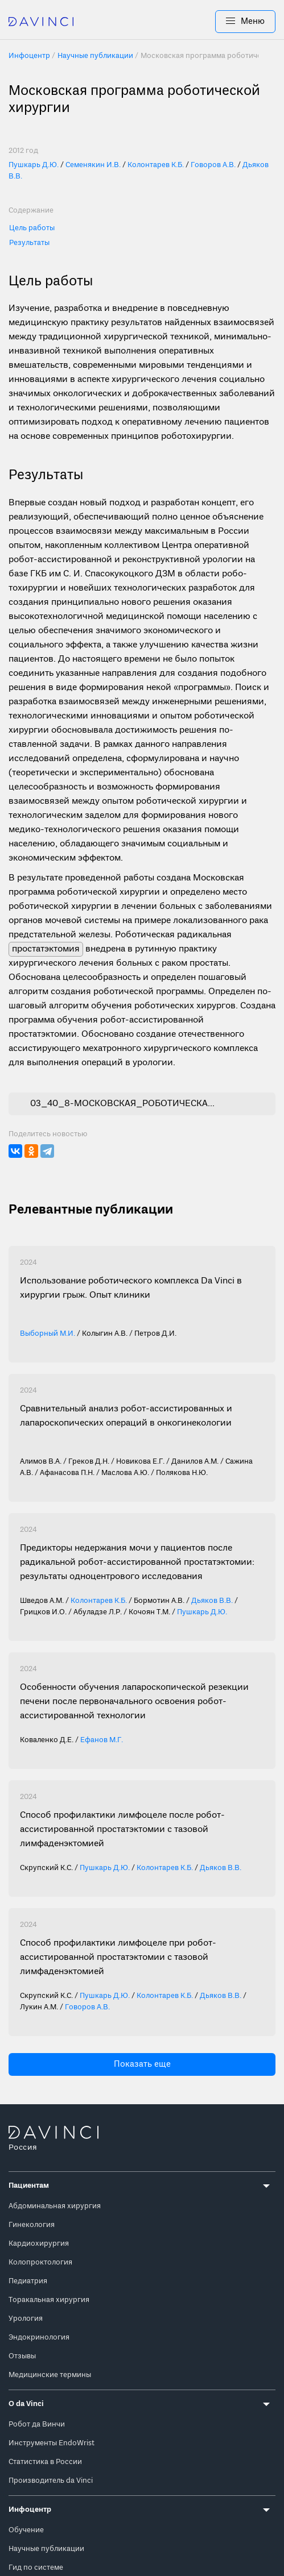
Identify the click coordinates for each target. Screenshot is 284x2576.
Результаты (29, 243)
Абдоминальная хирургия (55, 2206)
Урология (26, 2319)
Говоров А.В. (213, 165)
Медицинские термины (50, 2375)
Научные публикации (46, 2549)
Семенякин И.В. (93, 165)
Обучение (26, 2530)
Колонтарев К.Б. (155, 165)
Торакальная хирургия (49, 2300)
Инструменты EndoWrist (51, 2443)
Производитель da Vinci (51, 2481)
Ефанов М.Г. (101, 1740)
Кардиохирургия (39, 2244)
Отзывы (22, 2356)
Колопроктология (40, 2262)
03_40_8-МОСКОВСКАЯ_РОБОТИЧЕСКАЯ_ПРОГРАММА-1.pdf (125, 1104)
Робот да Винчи (37, 2424)
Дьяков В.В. (212, 1601)
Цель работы (32, 228)
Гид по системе (36, 2568)
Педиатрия (28, 2281)
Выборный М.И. (47, 1334)
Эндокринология (39, 2337)
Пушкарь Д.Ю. (34, 165)
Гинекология (32, 2225)
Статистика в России (45, 2462)
